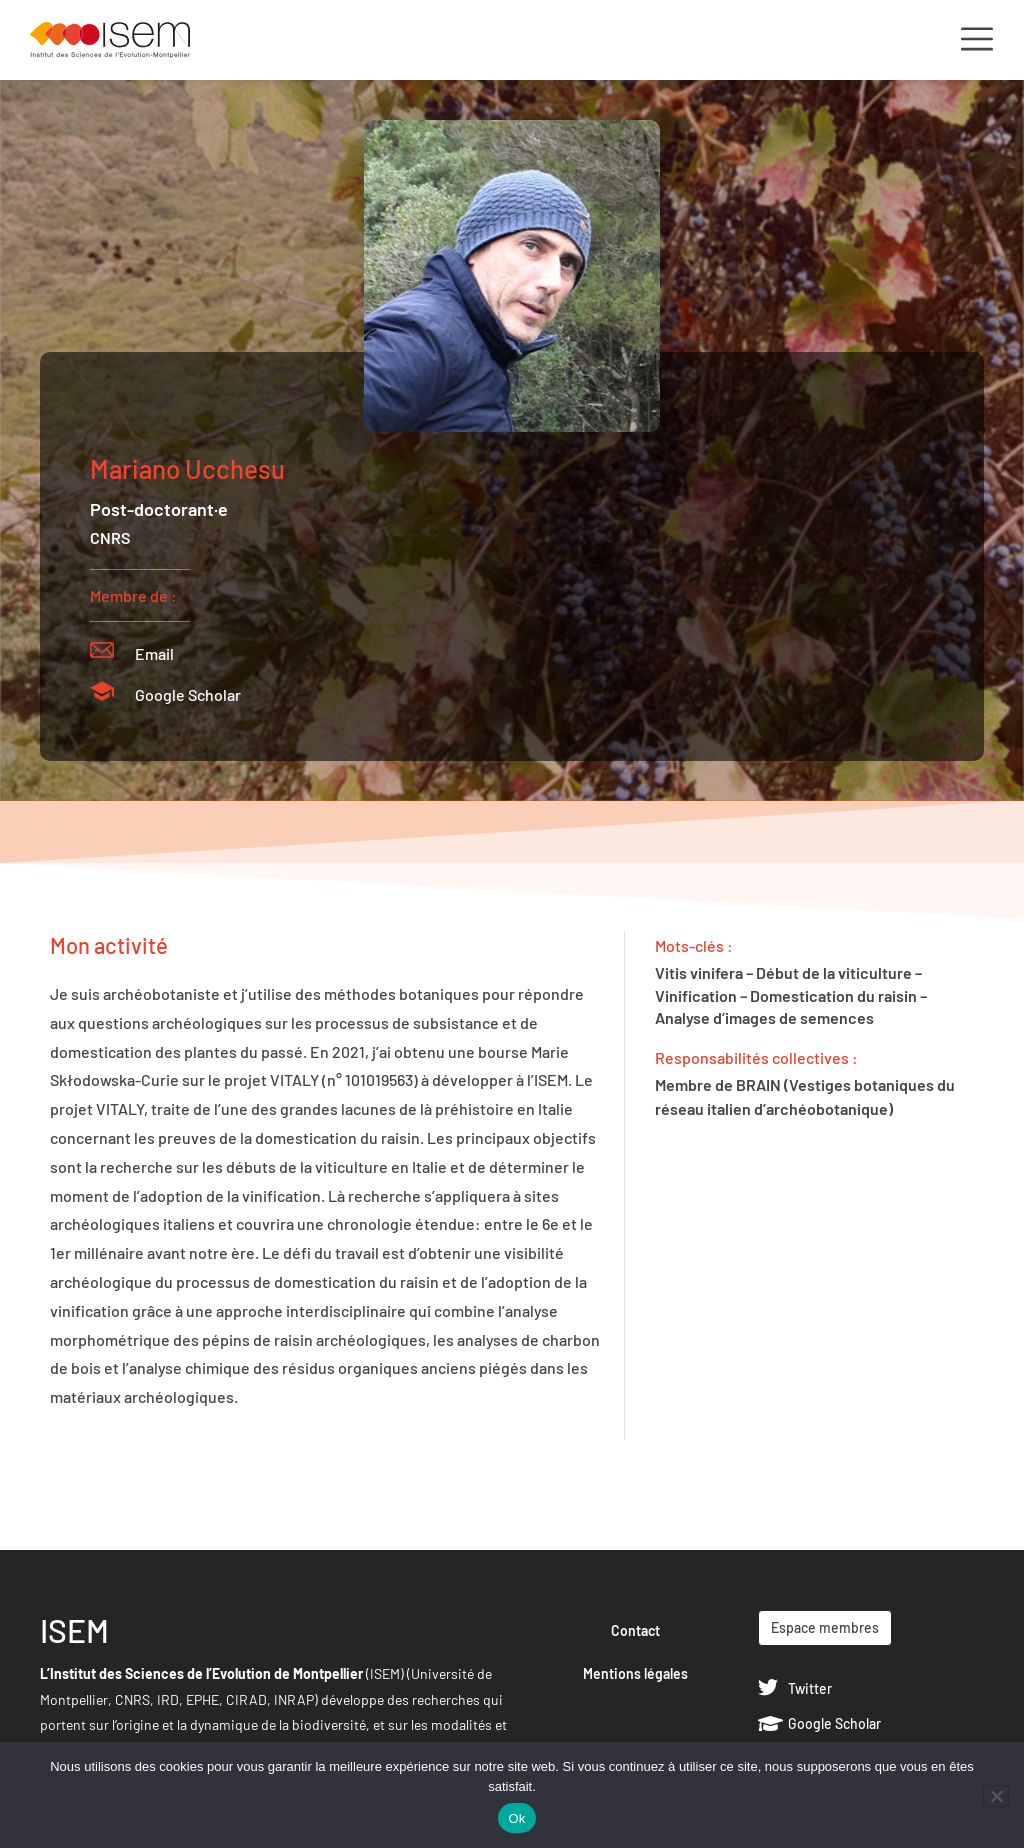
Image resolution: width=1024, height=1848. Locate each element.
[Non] (996, 1796)
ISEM (74, 1630)
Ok (516, 1818)
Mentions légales (635, 1673)
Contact (635, 1630)
